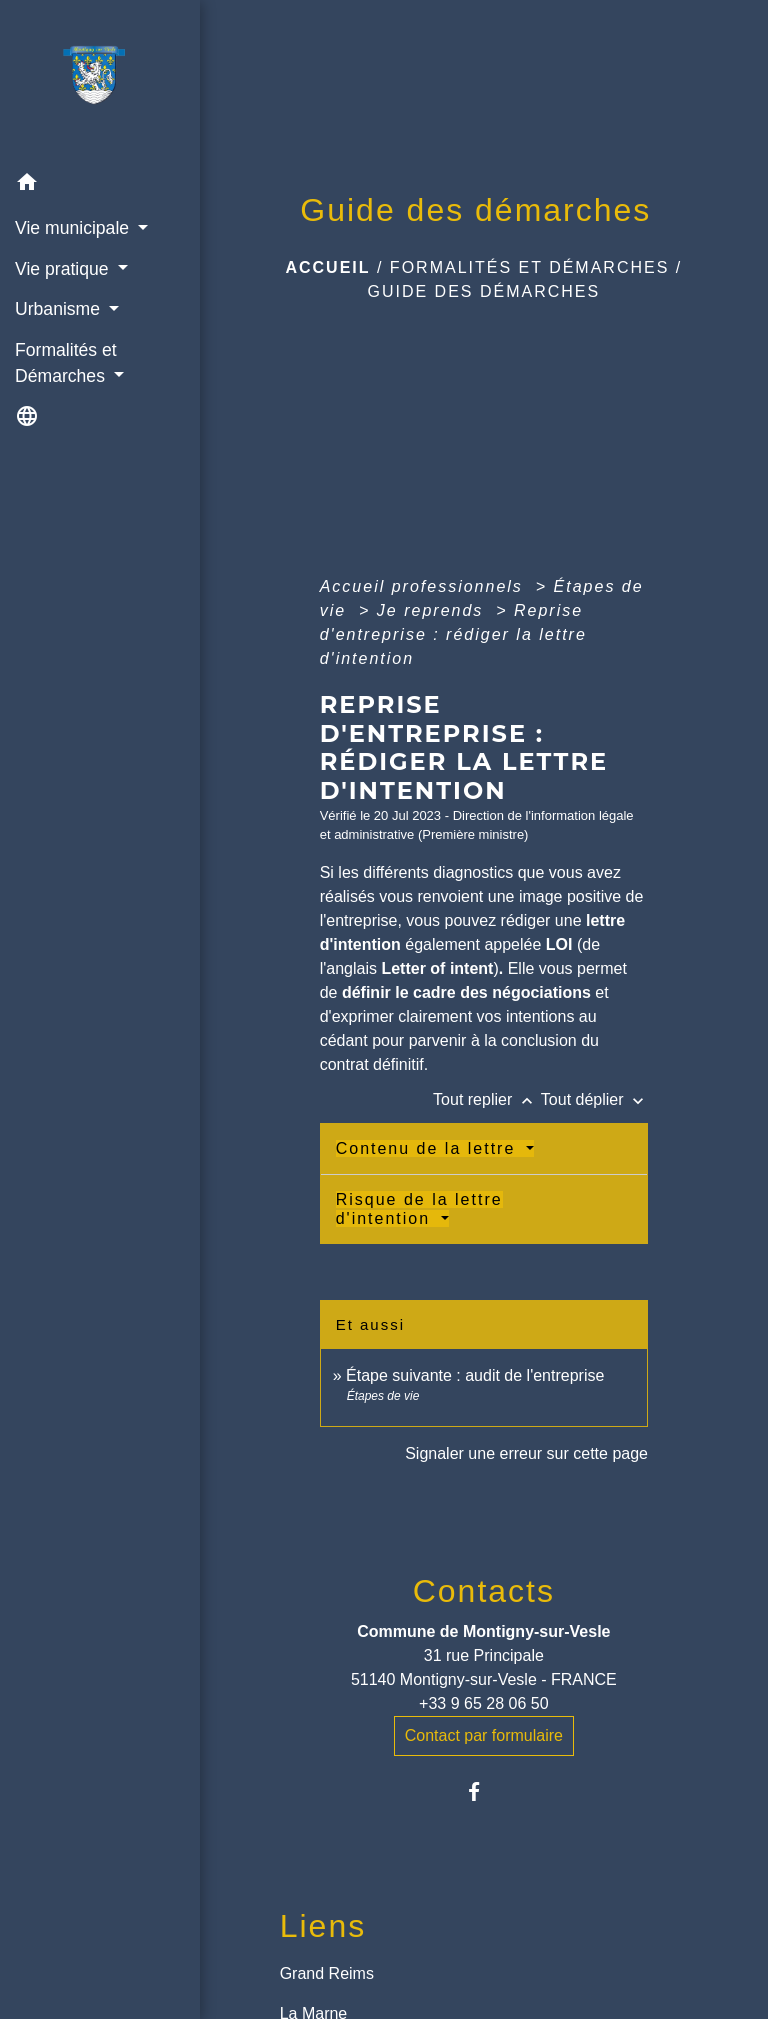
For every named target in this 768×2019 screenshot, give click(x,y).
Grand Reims (327, 1973)
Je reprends (433, 610)
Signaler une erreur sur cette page (526, 1453)
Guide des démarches (483, 291)
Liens (323, 1926)
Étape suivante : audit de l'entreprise (475, 1375)
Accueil (327, 267)
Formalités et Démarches (530, 267)
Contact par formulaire (484, 1735)
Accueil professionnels (425, 586)
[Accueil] (100, 81)
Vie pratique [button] (64, 269)
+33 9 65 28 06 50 (483, 1703)
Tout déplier (594, 1099)
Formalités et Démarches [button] (66, 363)
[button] (100, 185)
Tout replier (487, 1099)
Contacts (484, 1591)
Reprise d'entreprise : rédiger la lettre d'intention (453, 634)
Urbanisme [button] (60, 309)
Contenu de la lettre (429, 1148)
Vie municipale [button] (74, 228)
